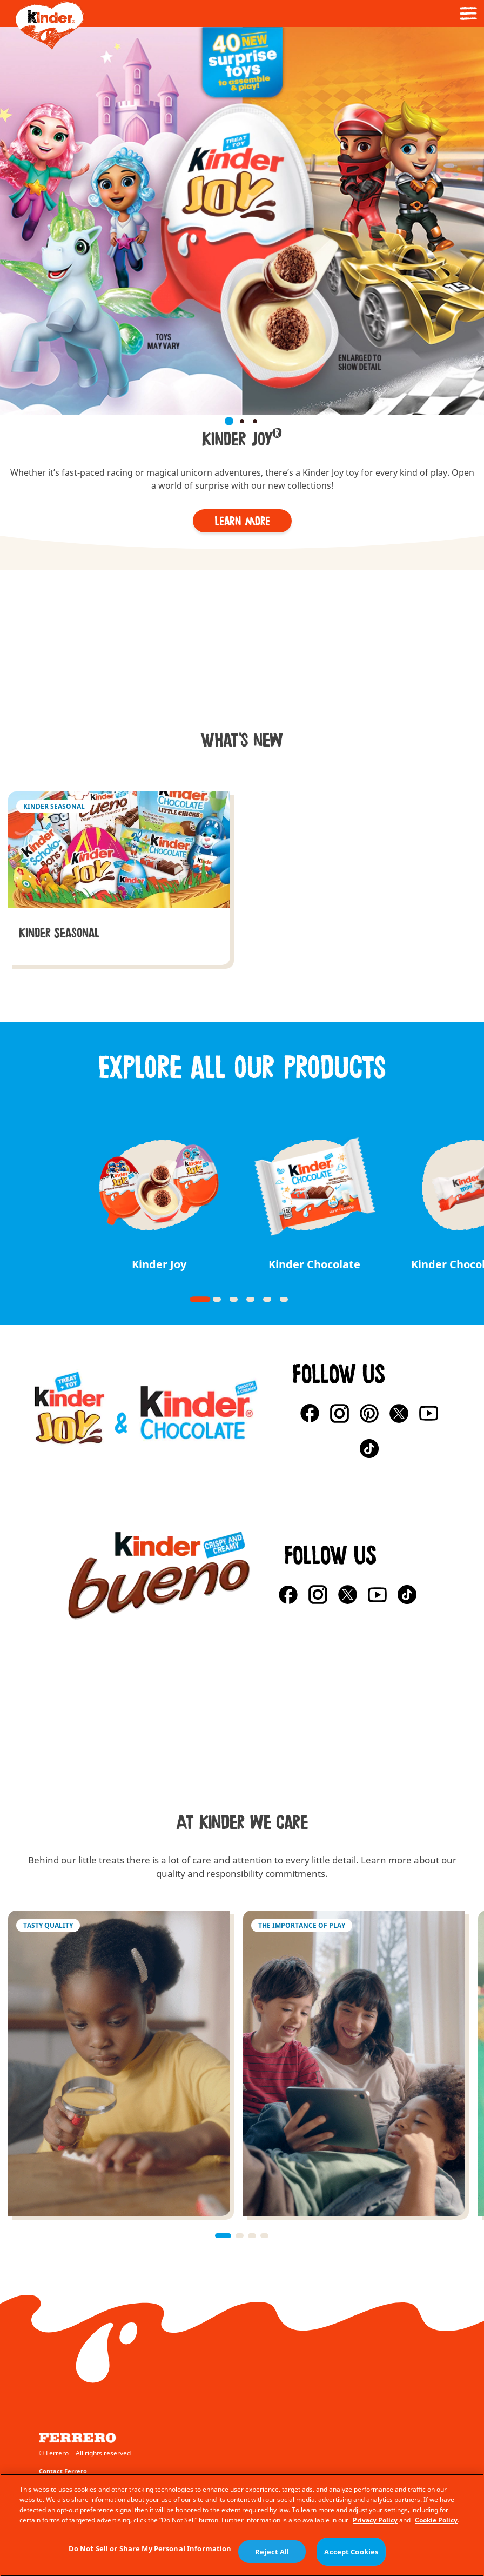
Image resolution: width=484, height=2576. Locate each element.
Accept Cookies (351, 2562)
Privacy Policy (375, 2529)
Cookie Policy (436, 2529)
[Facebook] (309, 1413)
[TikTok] (369, 1448)
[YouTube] (428, 1413)
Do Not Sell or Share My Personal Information (150, 2559)
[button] (9, 131)
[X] (398, 1413)
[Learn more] (242, 520)
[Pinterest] (369, 1413)
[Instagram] (339, 1413)
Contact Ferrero (63, 2471)
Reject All (272, 2561)
